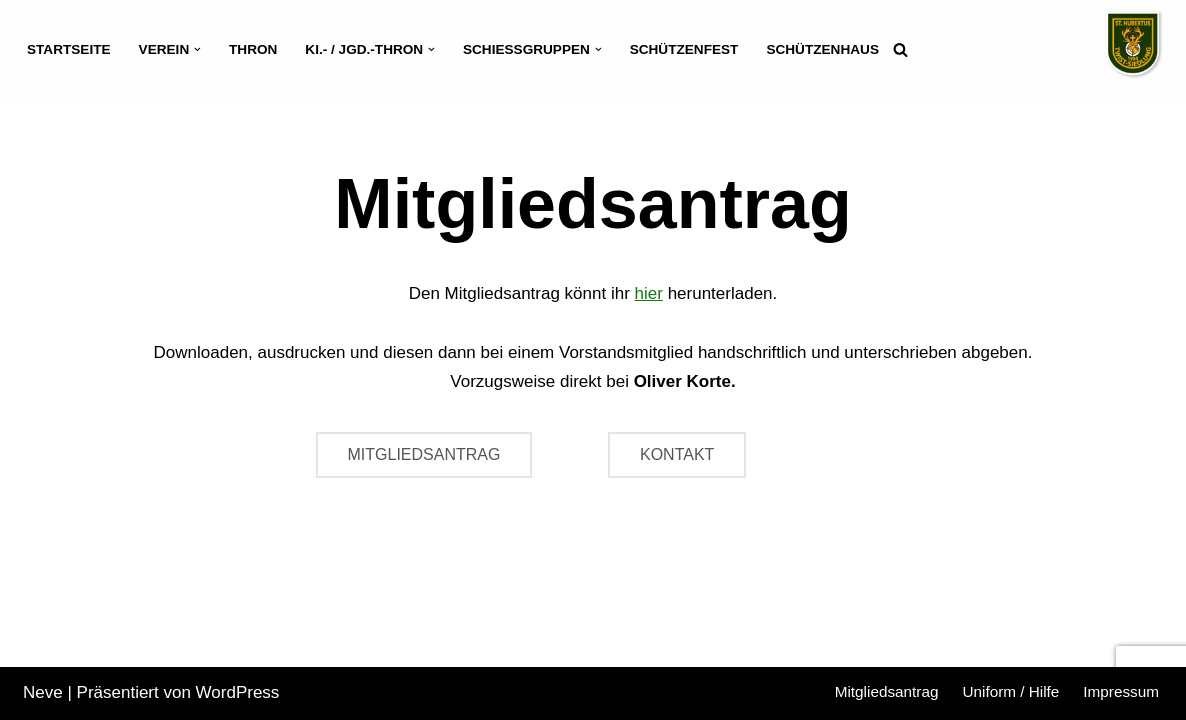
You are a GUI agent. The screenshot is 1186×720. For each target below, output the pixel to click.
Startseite (69, 49)
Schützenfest (684, 49)
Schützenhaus (822, 49)
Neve (43, 692)
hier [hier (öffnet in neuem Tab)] (649, 293)
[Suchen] (900, 49)
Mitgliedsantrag (887, 691)
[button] (197, 49)
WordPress (238, 692)
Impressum (1121, 691)
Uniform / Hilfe (1010, 691)
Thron (253, 49)
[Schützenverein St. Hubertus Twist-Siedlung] (1133, 44)
